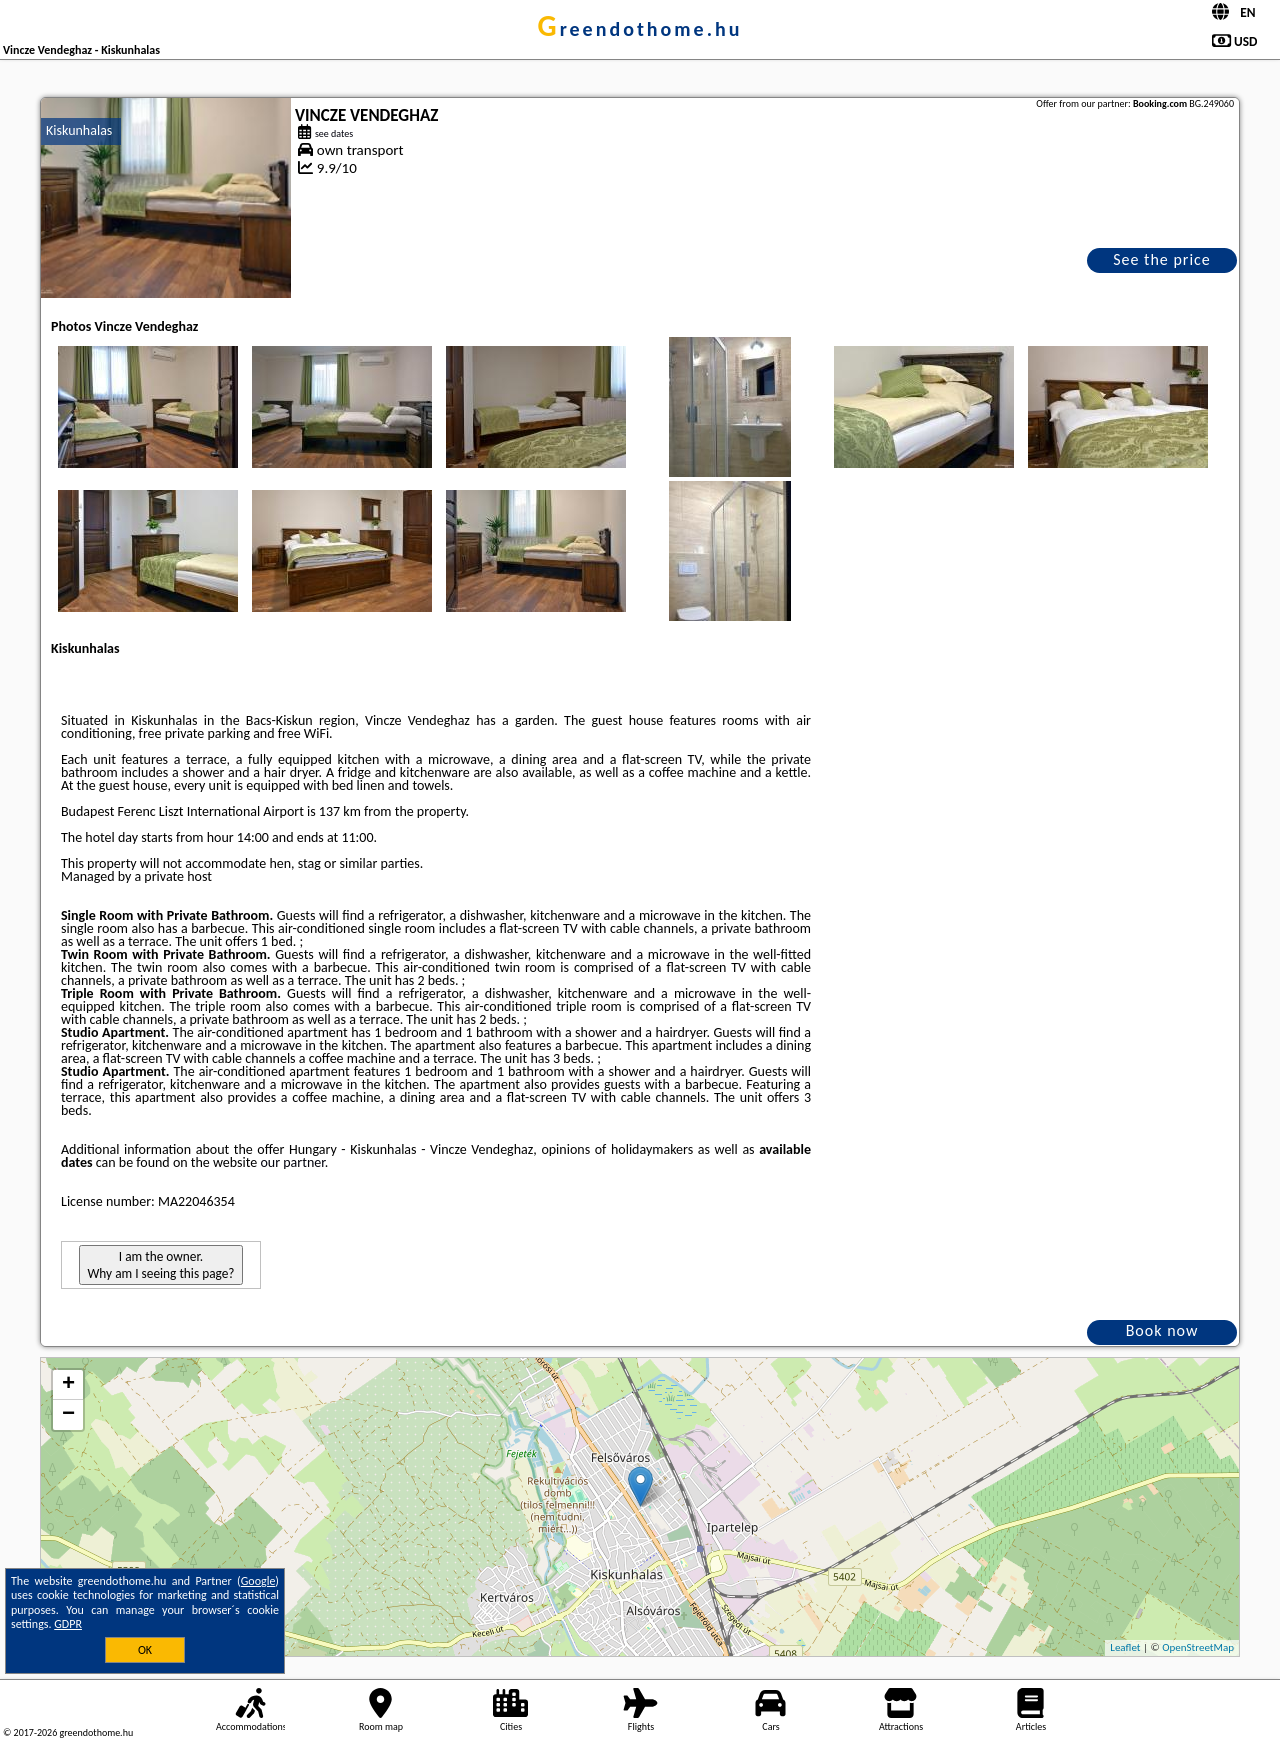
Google (258, 1581)
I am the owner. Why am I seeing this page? (160, 1265)
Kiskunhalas (79, 130)
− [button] (68, 1415)
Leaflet (1125, 1647)
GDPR (68, 1624)
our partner (292, 1162)
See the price (1162, 259)
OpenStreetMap (1198, 1647)
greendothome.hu (640, 29)
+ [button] (68, 1385)
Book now (1162, 1330)
